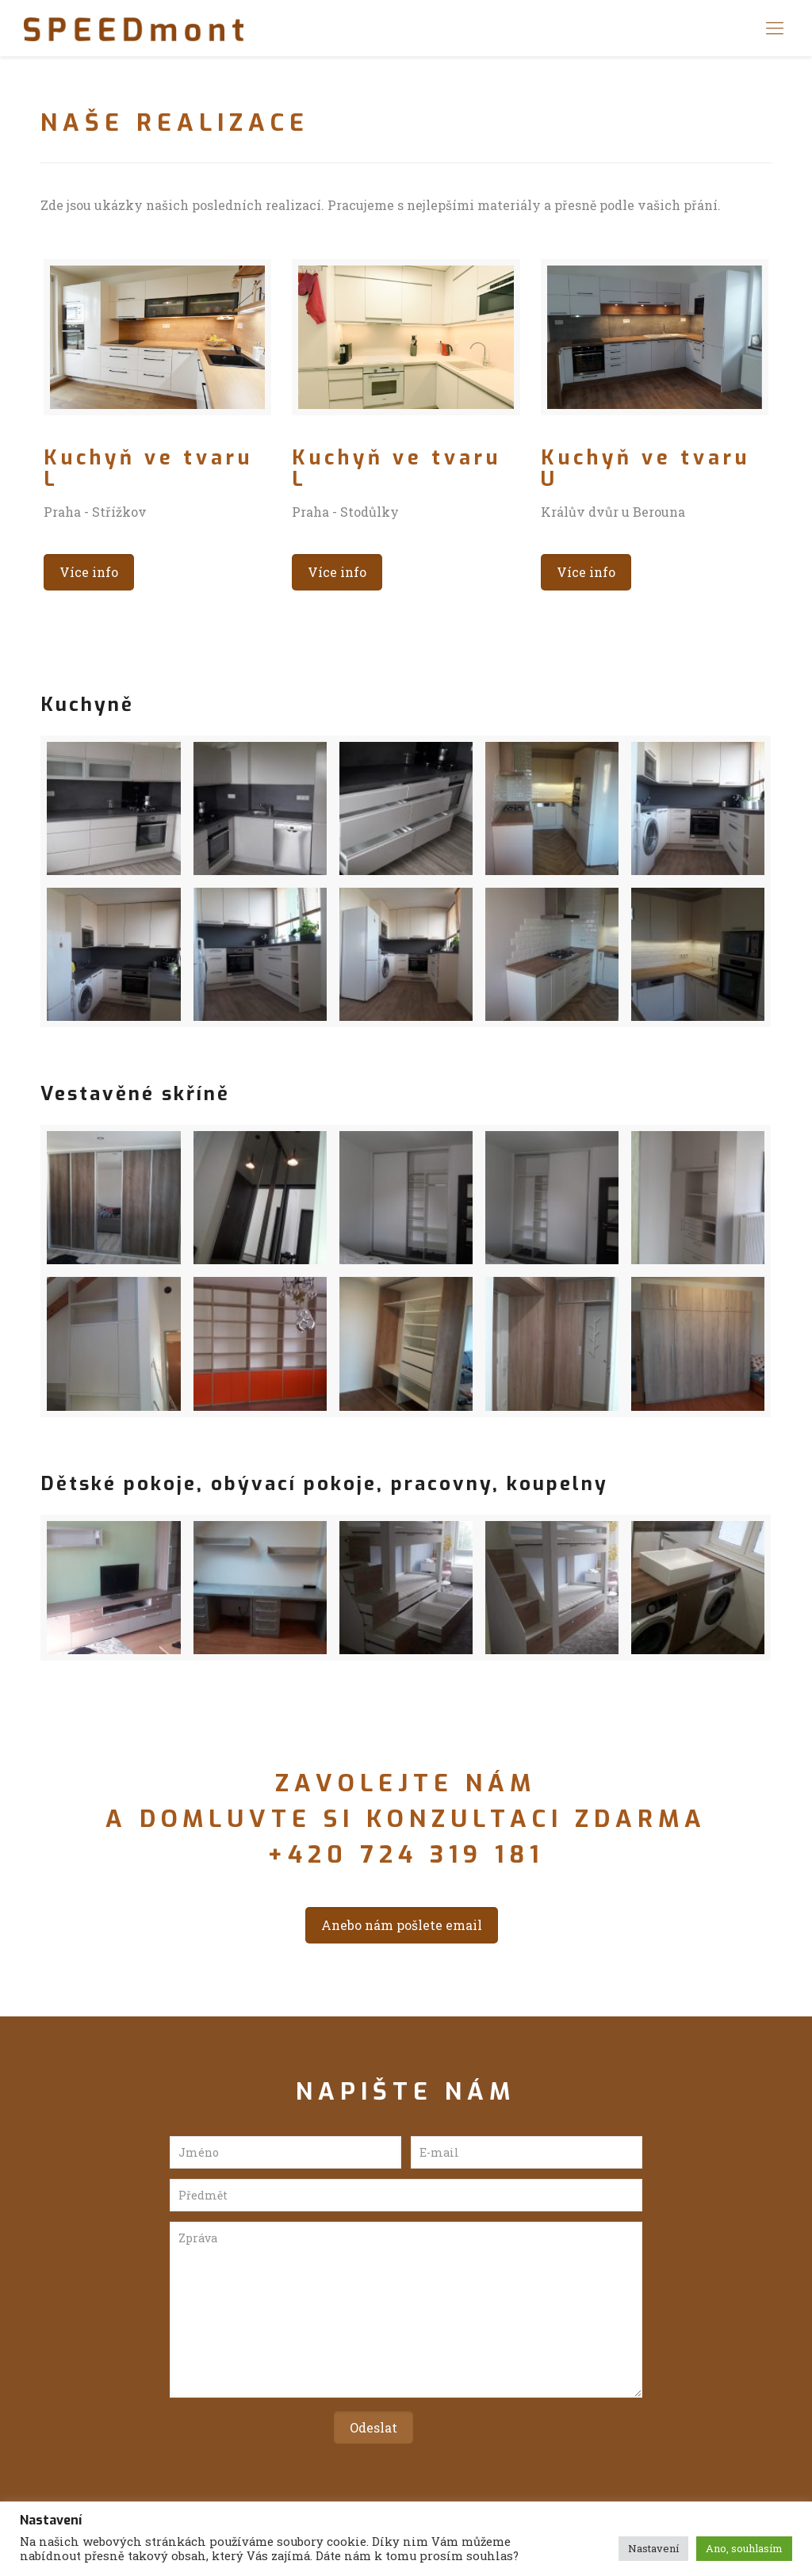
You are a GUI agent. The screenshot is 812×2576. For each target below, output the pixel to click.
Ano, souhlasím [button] (744, 2548)
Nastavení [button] (653, 2548)
